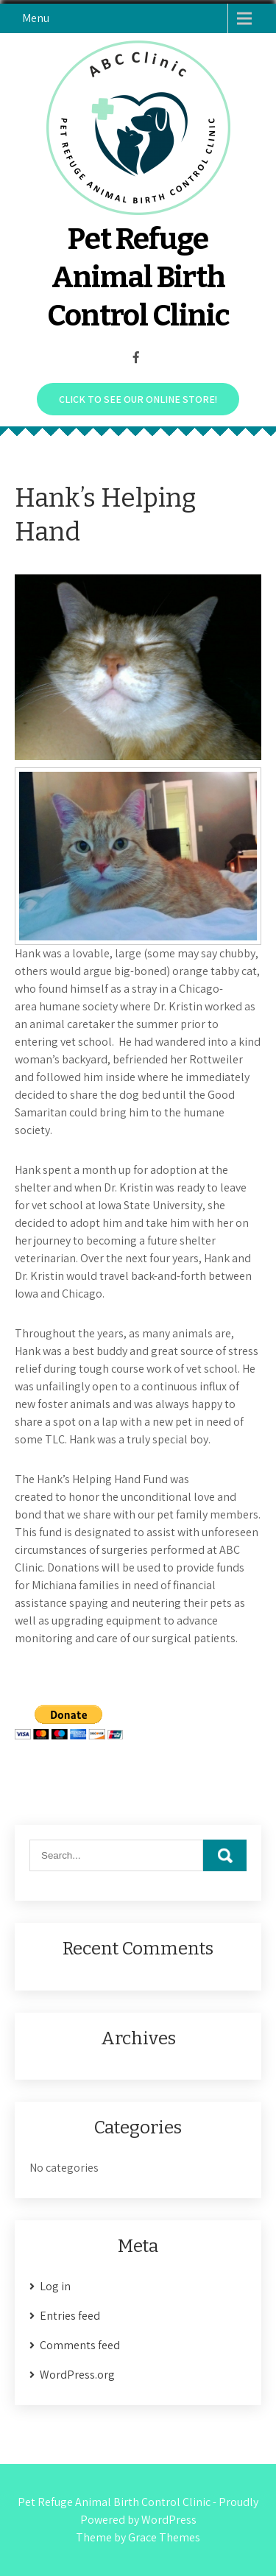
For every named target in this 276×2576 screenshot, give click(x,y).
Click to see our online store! (138, 399)
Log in (55, 2286)
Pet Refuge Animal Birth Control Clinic (138, 278)
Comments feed (80, 2345)
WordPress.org (77, 2374)
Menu (35, 18)
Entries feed (70, 2315)
